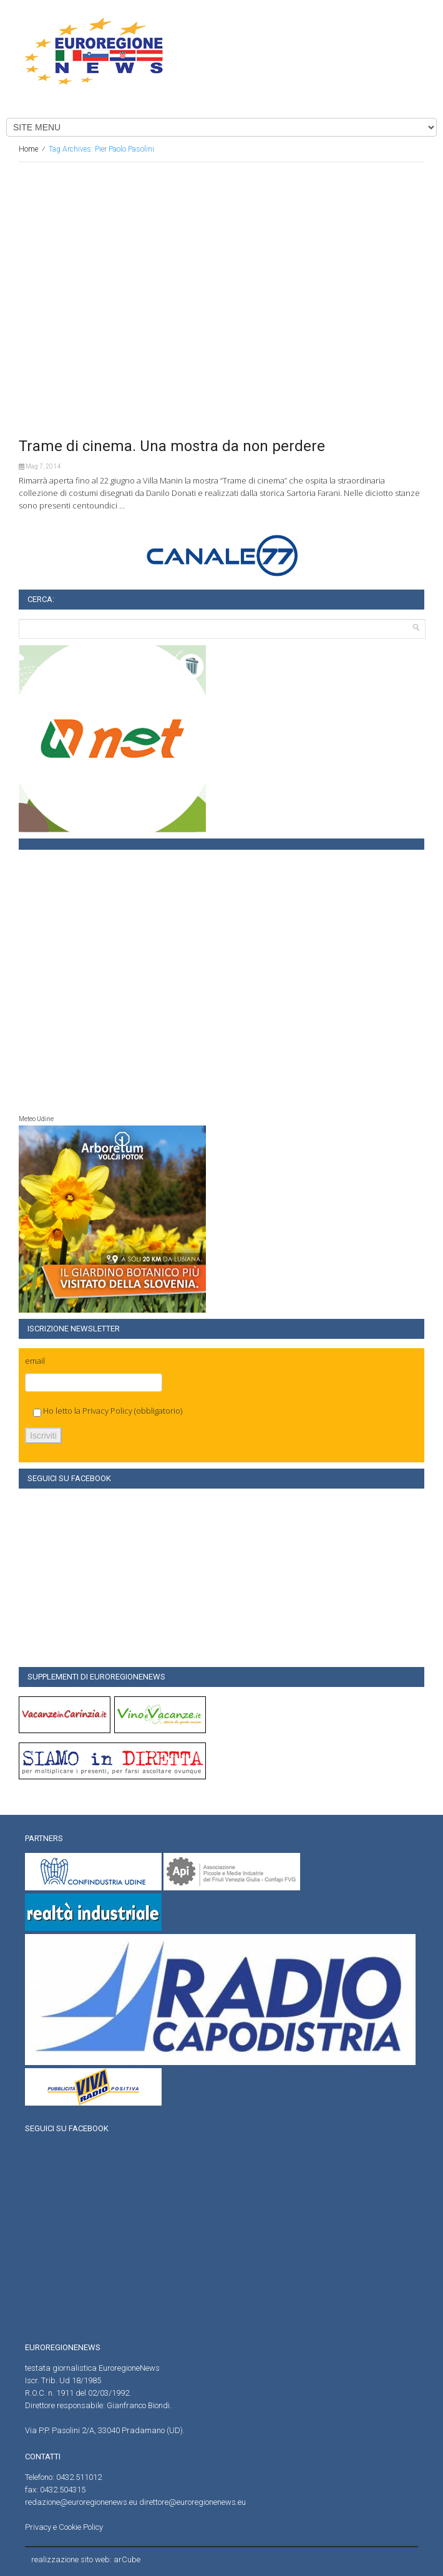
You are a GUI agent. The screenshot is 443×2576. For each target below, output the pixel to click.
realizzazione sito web (70, 2559)
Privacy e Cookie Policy (64, 2527)
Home (28, 149)
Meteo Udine (36, 1118)
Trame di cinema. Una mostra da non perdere (172, 446)
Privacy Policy (107, 1410)
